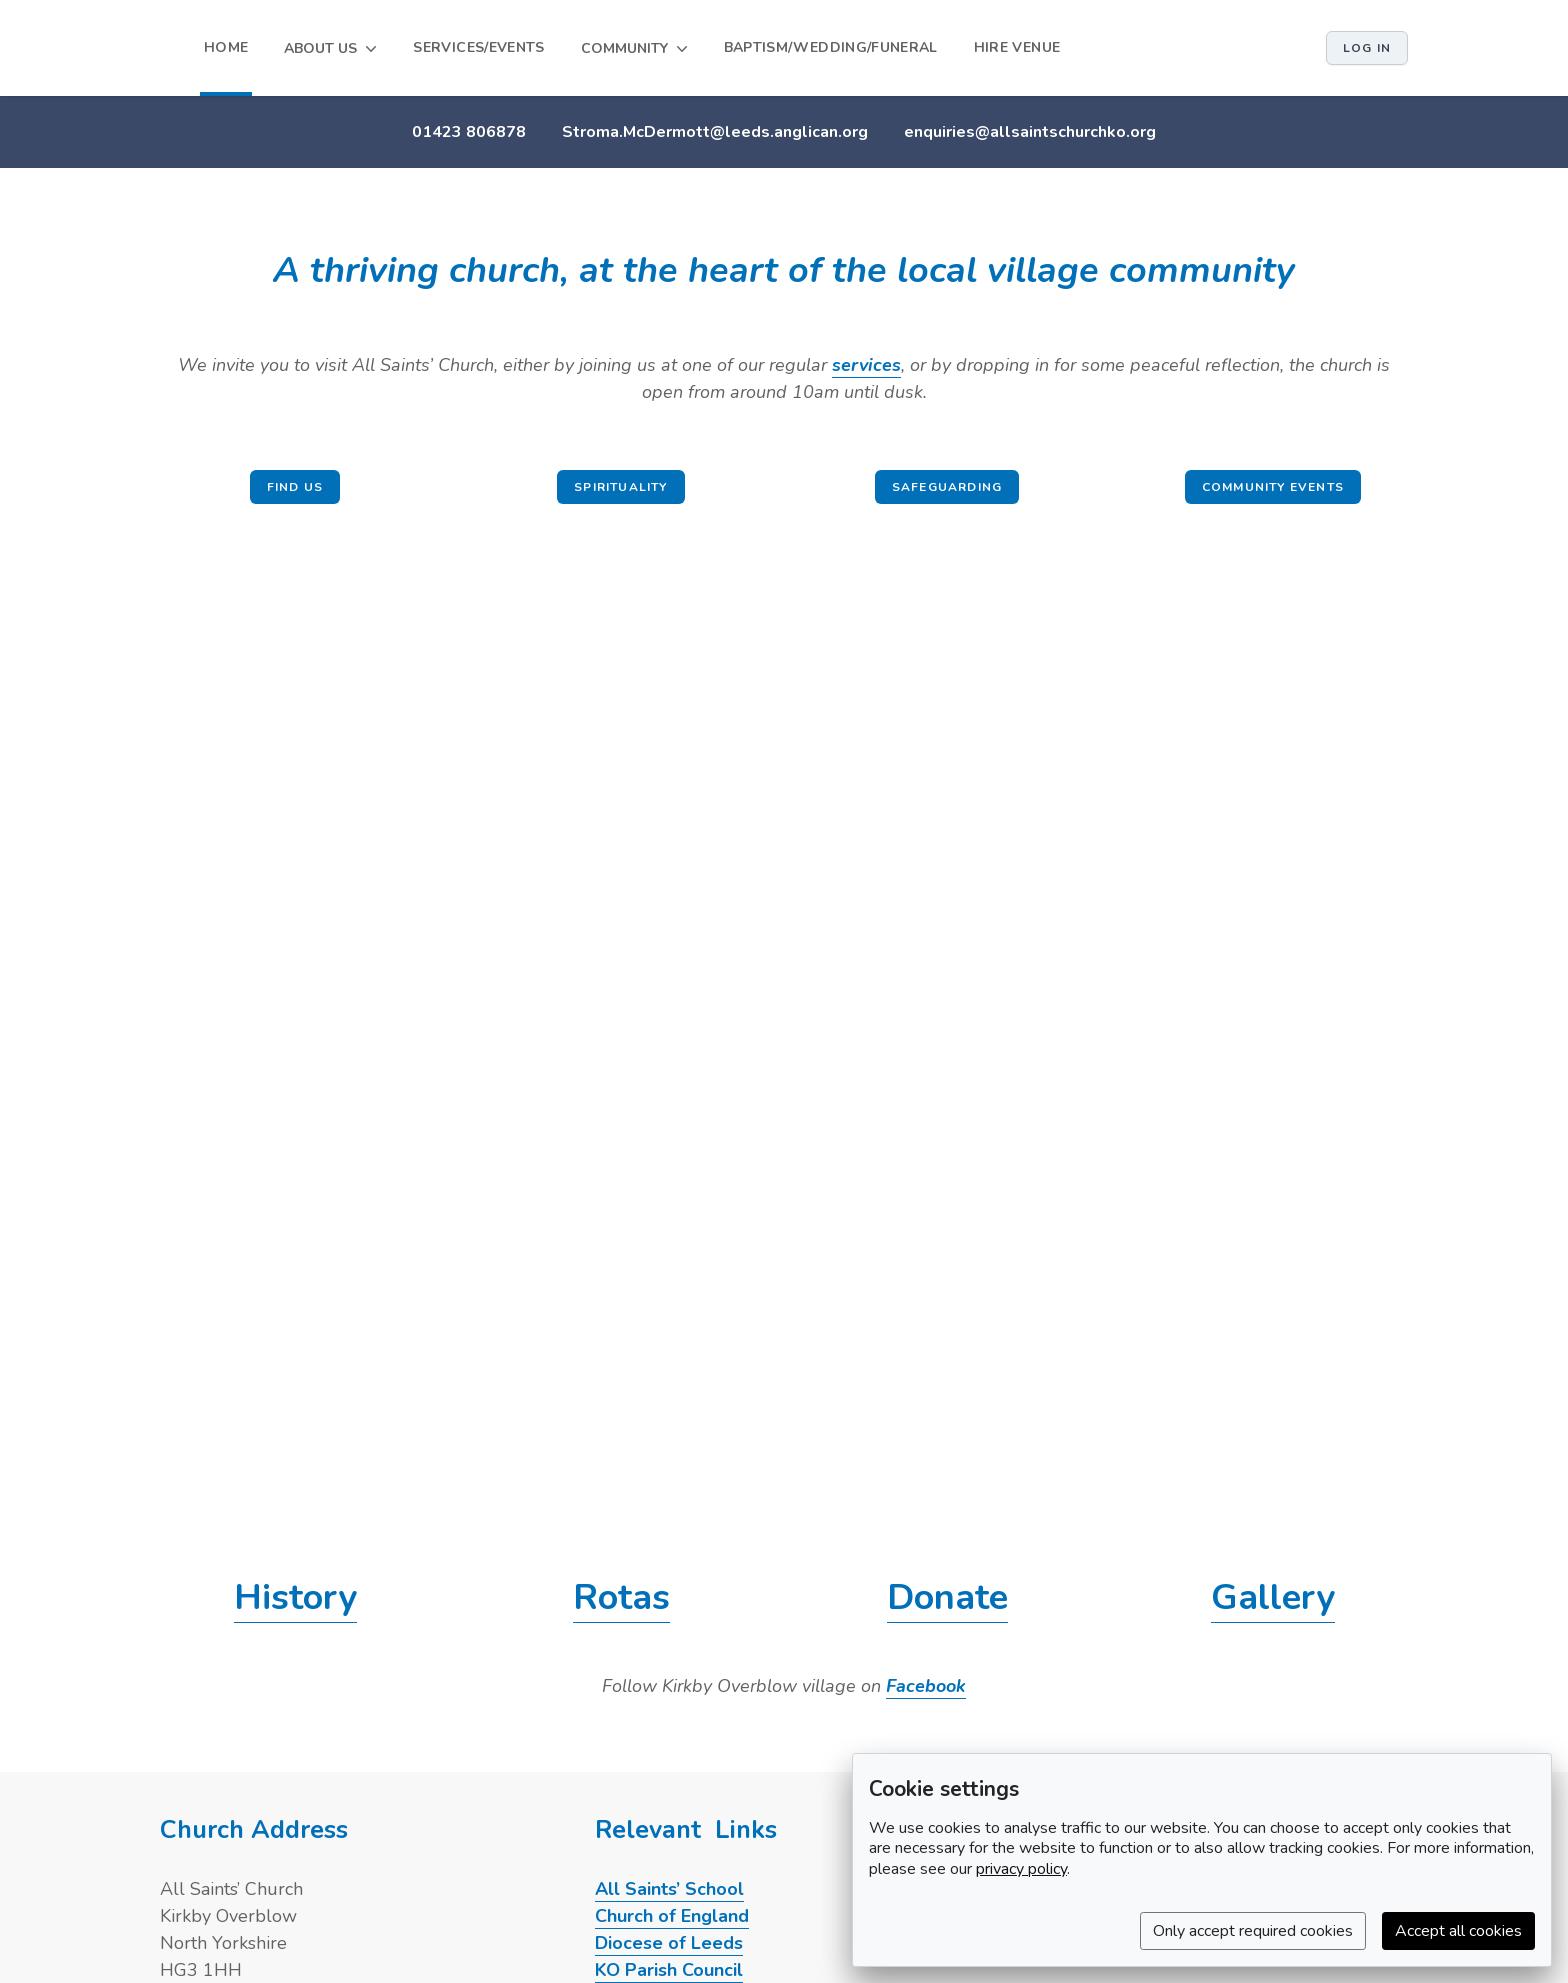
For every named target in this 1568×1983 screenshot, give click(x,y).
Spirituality (620, 487)
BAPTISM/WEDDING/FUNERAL (831, 47)
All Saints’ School (669, 1889)
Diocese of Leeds (669, 1943)
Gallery (1273, 1597)
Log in (1367, 48)
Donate (947, 1597)
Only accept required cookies (1253, 1931)
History (295, 1597)
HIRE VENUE (1017, 47)
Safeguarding (947, 487)
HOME (226, 47)
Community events (1273, 487)
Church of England (672, 1916)
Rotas (621, 1597)
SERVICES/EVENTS (478, 47)
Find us (295, 487)
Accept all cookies (1458, 1931)
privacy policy (1021, 1869)
